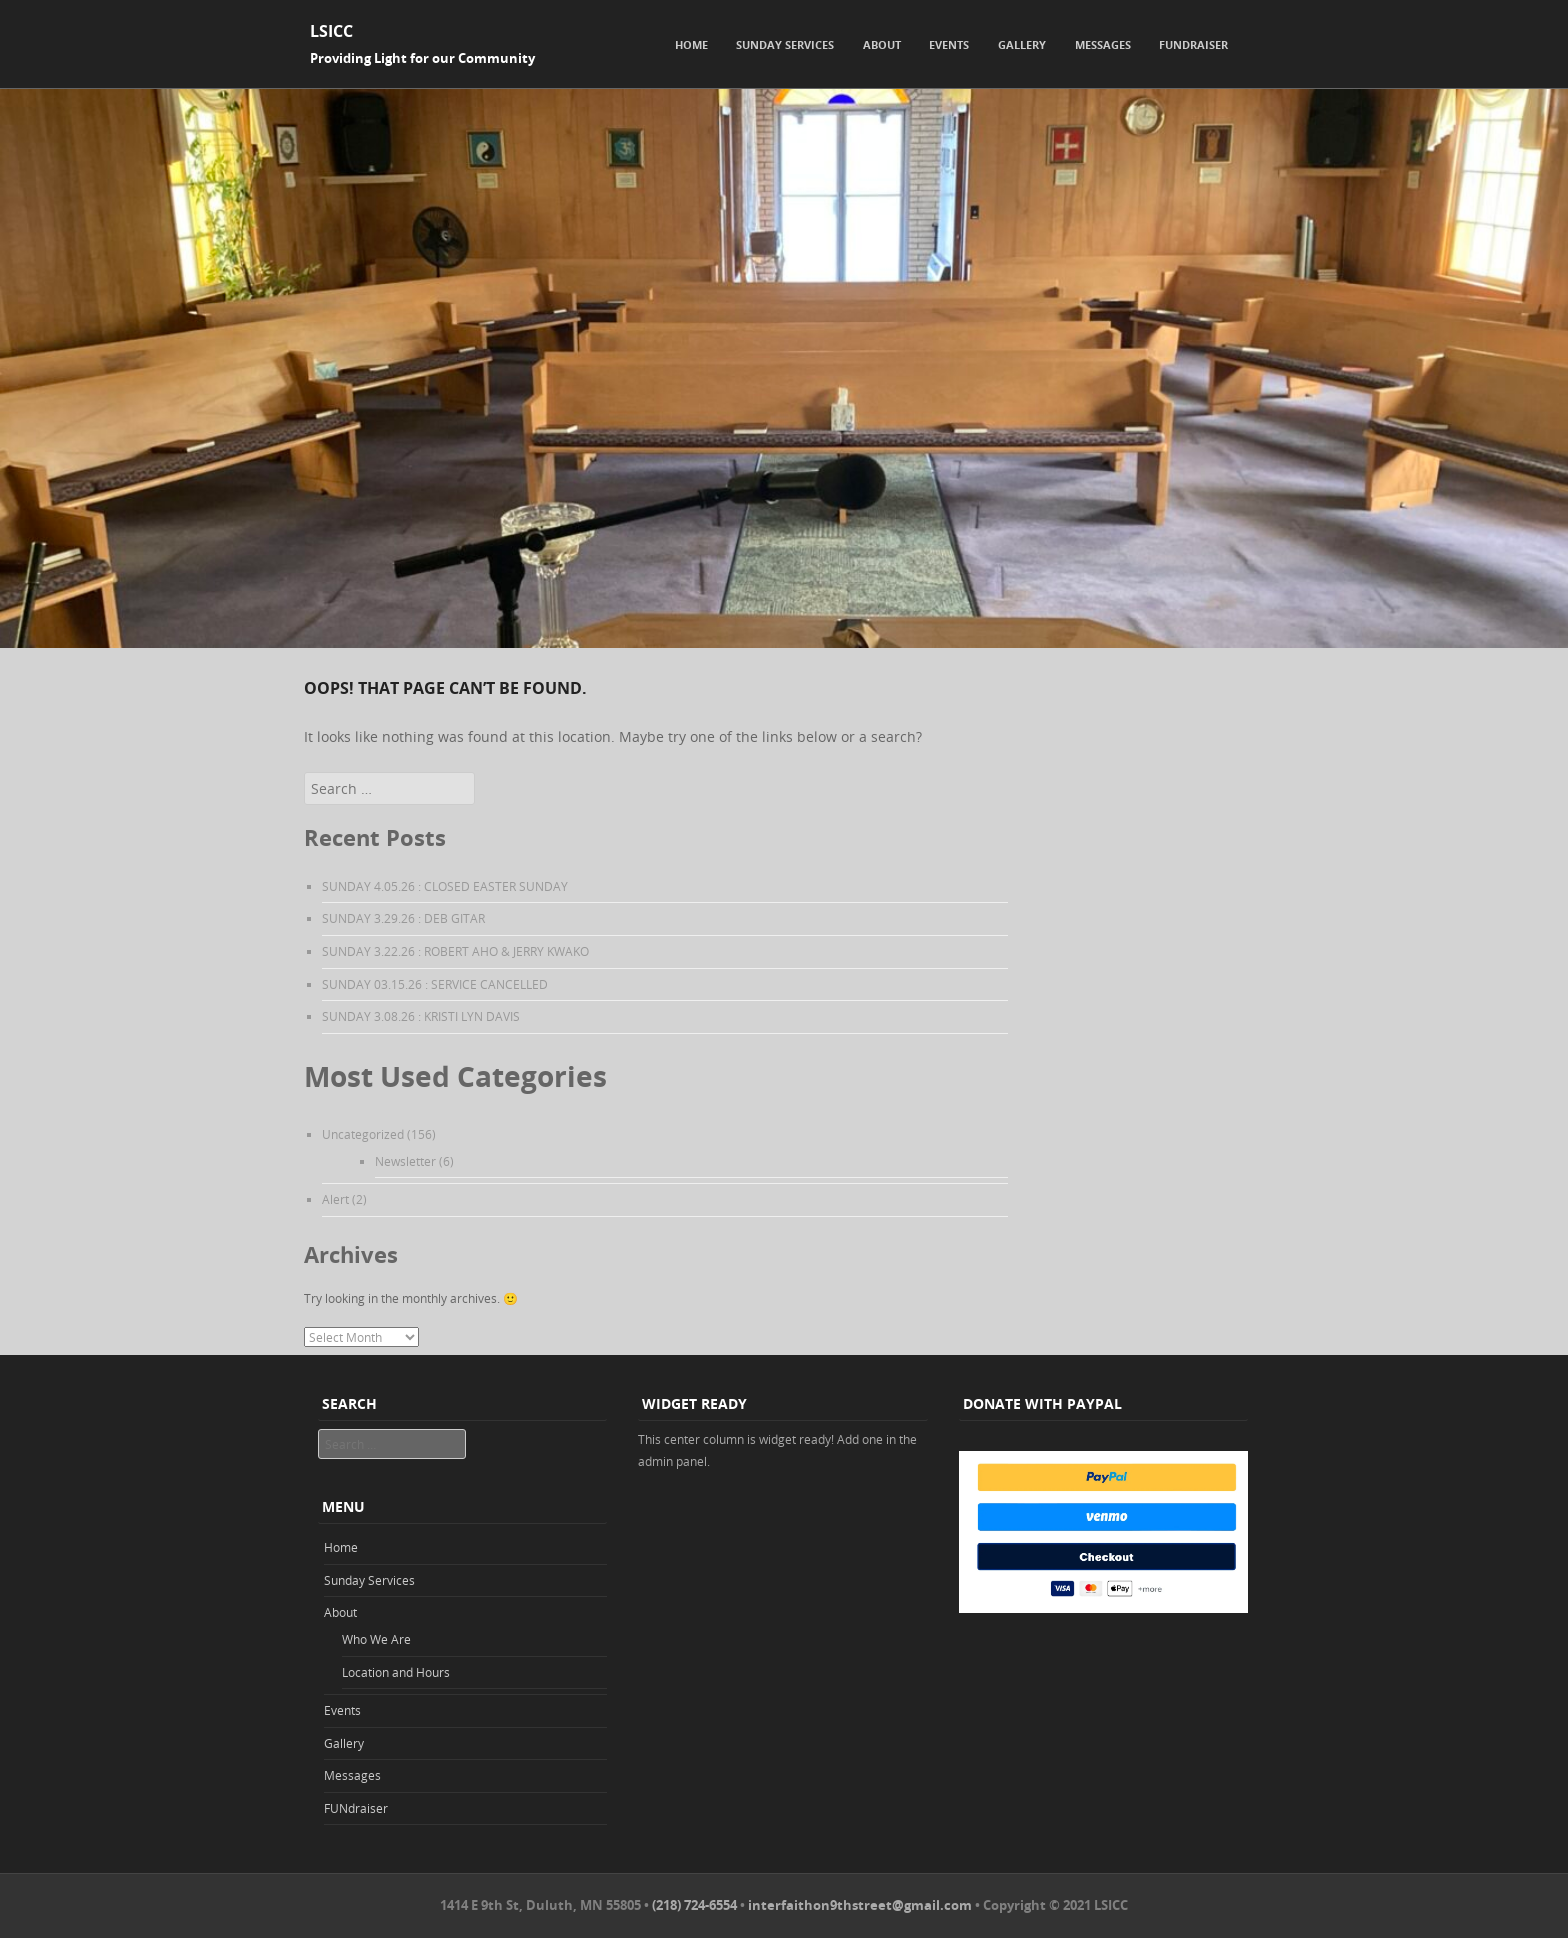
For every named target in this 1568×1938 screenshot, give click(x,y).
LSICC (331, 31)
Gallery (1022, 44)
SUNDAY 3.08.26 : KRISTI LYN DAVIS (421, 1016)
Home (691, 44)
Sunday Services (785, 44)
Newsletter (405, 1161)
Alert (335, 1199)
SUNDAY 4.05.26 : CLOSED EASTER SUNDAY (445, 886)
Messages (1103, 44)
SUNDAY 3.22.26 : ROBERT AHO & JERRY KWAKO (455, 951)
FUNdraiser (1193, 44)
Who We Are (376, 1639)
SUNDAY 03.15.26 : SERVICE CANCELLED (435, 984)
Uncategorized (363, 1134)
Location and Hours (396, 1672)
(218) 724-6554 (694, 1905)
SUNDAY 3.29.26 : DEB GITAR (403, 918)
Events (949, 44)
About (882, 44)
